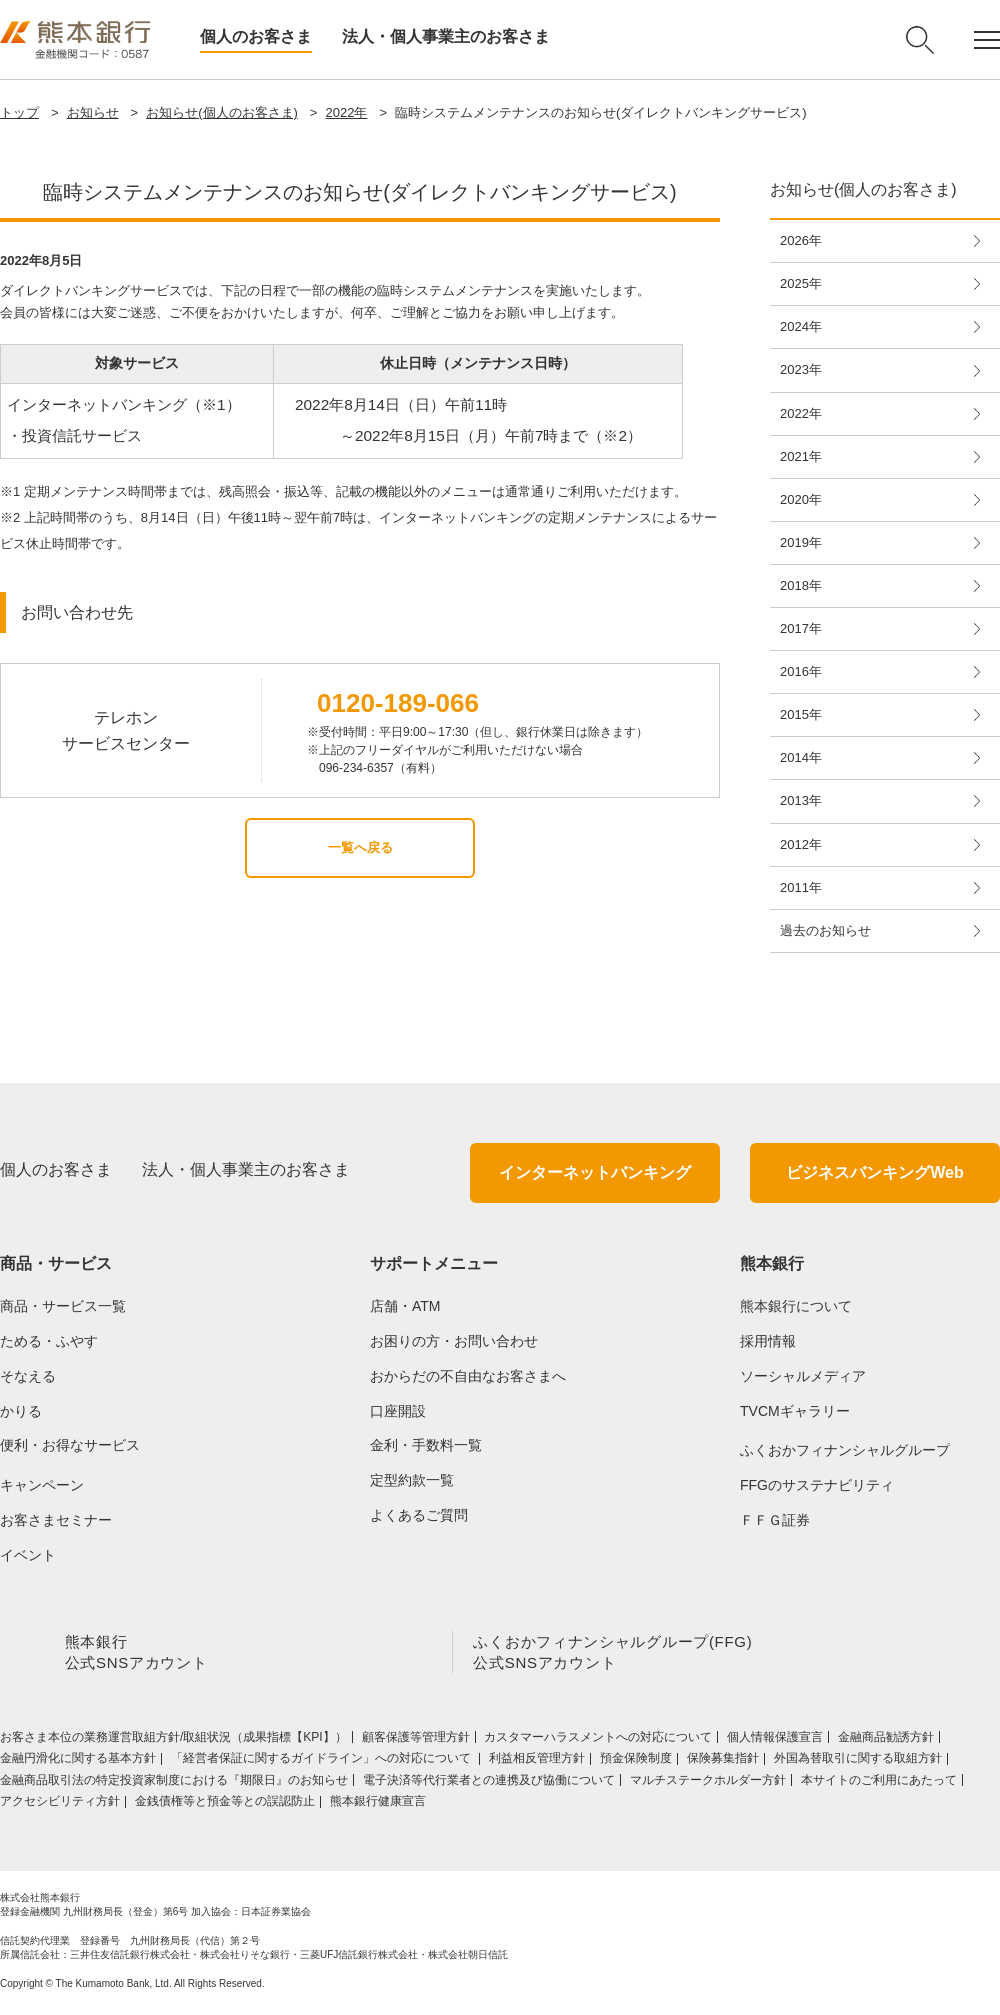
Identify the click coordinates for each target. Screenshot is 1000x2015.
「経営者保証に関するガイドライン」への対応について (322, 1762)
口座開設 (398, 1411)
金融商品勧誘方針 (886, 1741)
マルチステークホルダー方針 (708, 1784)
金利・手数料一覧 (426, 1445)
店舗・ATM (405, 1306)
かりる (21, 1411)
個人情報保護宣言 (775, 1741)
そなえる (28, 1376)
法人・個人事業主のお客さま (446, 36)
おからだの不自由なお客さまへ (468, 1376)
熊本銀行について (796, 1306)
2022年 (346, 112)
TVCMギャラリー (795, 1411)
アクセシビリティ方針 (60, 1805)
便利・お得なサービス (70, 1445)
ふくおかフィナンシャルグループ (845, 1450)
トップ (19, 112)
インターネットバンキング (595, 1172)
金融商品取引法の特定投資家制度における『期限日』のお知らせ (174, 1784)
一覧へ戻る (360, 847)
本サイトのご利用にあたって (879, 1784)
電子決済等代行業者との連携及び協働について (489, 1784)
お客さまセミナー (56, 1520)
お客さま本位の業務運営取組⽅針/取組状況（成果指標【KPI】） (173, 1741)
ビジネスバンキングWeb (874, 1172)
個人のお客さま (256, 36)
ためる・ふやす (49, 1341)
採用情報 (768, 1341)
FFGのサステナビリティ (817, 1485)
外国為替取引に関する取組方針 (858, 1762)
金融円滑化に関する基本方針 (78, 1762)
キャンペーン (42, 1485)
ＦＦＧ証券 (775, 1520)
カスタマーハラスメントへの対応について (598, 1741)
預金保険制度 (636, 1762)
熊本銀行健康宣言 (378, 1805)
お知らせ (93, 112)
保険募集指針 (723, 1762)
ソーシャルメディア (803, 1376)
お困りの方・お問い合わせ (454, 1341)
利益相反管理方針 (537, 1762)
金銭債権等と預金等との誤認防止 (225, 1805)
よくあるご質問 (419, 1515)
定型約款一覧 (412, 1480)
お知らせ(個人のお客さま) (222, 112)
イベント (28, 1555)
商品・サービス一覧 (63, 1306)
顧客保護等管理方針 (416, 1741)
